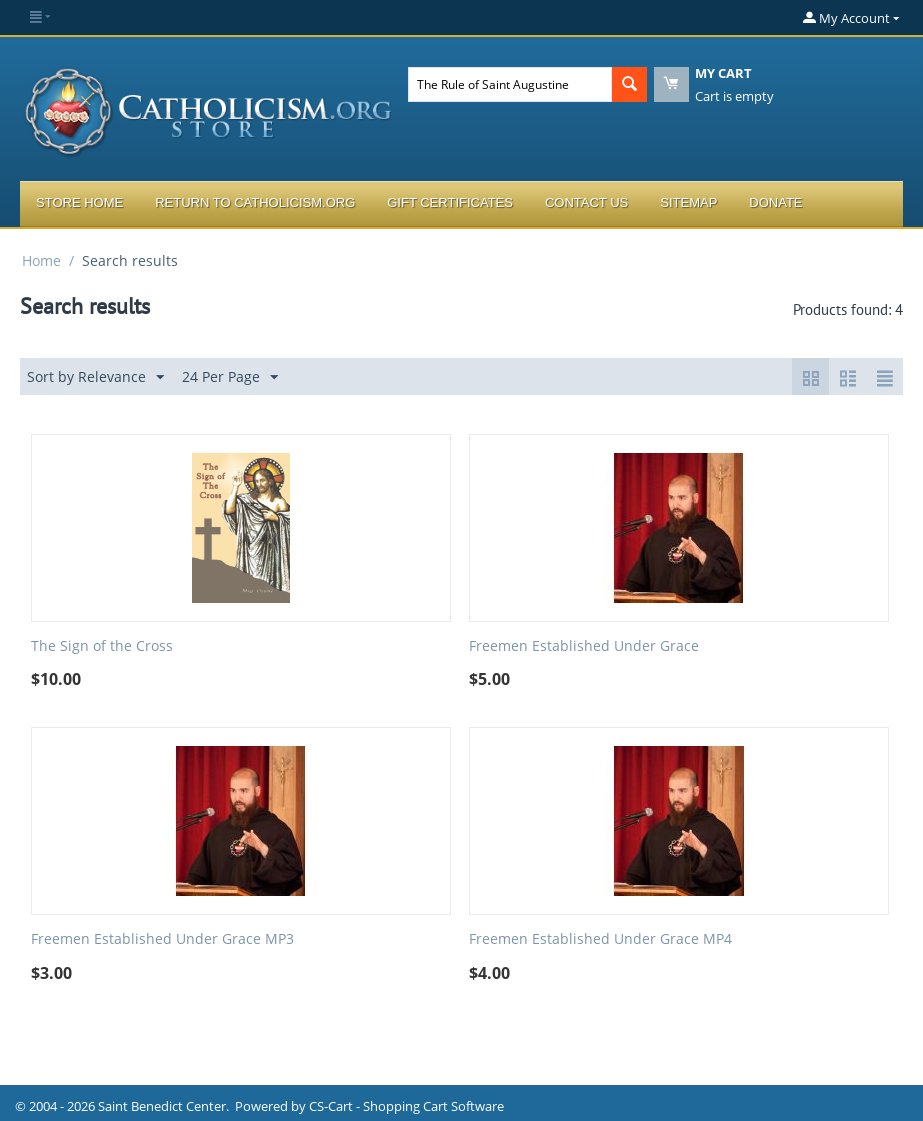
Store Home (79, 202)
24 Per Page (230, 377)
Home (41, 260)
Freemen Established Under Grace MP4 (600, 939)
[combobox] (510, 84)
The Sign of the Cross (102, 646)
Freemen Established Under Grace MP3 (162, 939)
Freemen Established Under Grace (584, 646)
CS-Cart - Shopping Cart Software (406, 1106)
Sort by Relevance (95, 377)
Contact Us (586, 202)
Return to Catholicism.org (255, 202)
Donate (775, 202)
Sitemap (688, 202)
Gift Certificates (450, 202)
